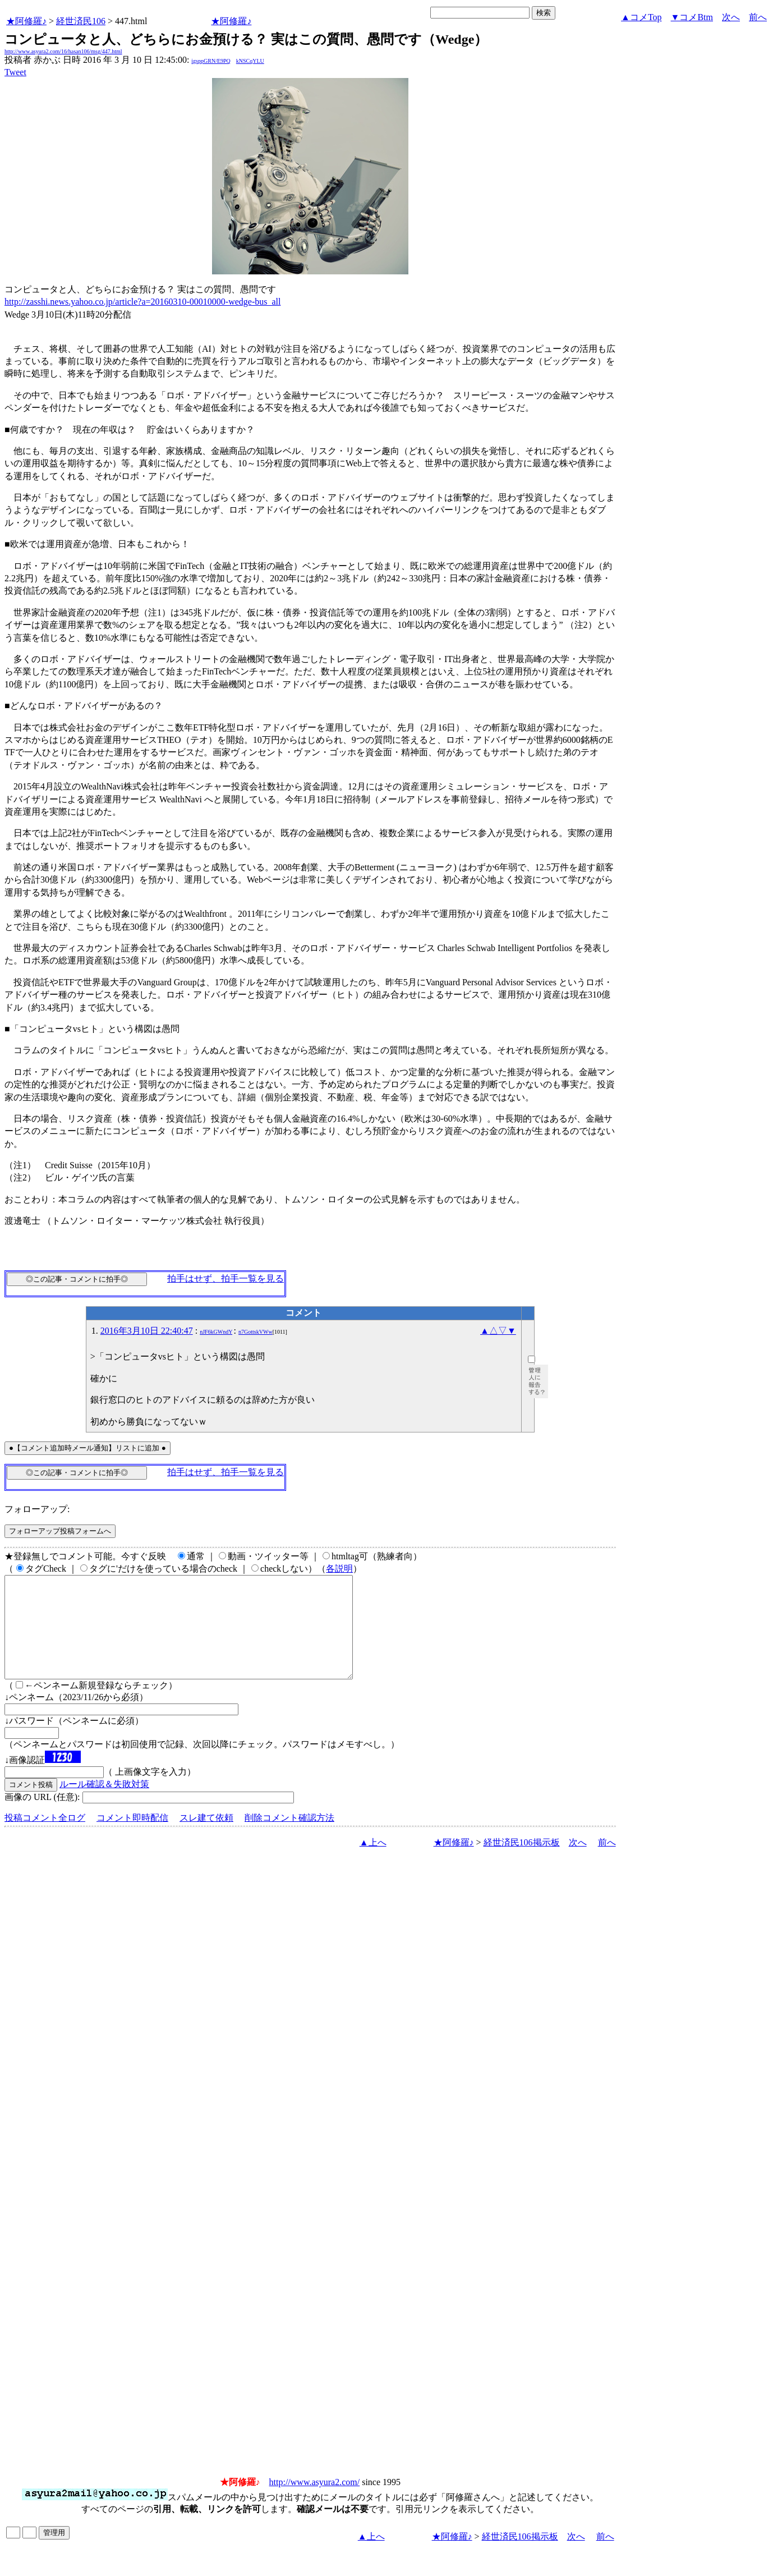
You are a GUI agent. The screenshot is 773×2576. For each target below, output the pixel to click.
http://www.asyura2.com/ (314, 2502)
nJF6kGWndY (216, 1332)
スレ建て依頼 (206, 1838)
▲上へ (373, 1862)
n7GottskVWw (255, 1332)
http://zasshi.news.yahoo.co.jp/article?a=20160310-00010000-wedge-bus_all (142, 301)
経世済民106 (80, 21)
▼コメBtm (692, 17)
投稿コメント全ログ (44, 1838)
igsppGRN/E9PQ (210, 61)
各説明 (339, 1568)
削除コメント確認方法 (289, 1838)
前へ (758, 17)
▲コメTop (641, 17)
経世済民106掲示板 (522, 1862)
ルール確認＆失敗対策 (104, 1804)
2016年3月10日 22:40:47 (146, 1330)
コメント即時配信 (132, 1838)
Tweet (15, 72)
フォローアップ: (37, 1509)
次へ (731, 17)
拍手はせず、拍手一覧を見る (225, 1278)
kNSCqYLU (250, 61)
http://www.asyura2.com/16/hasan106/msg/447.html (63, 51)
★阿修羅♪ (26, 21)
